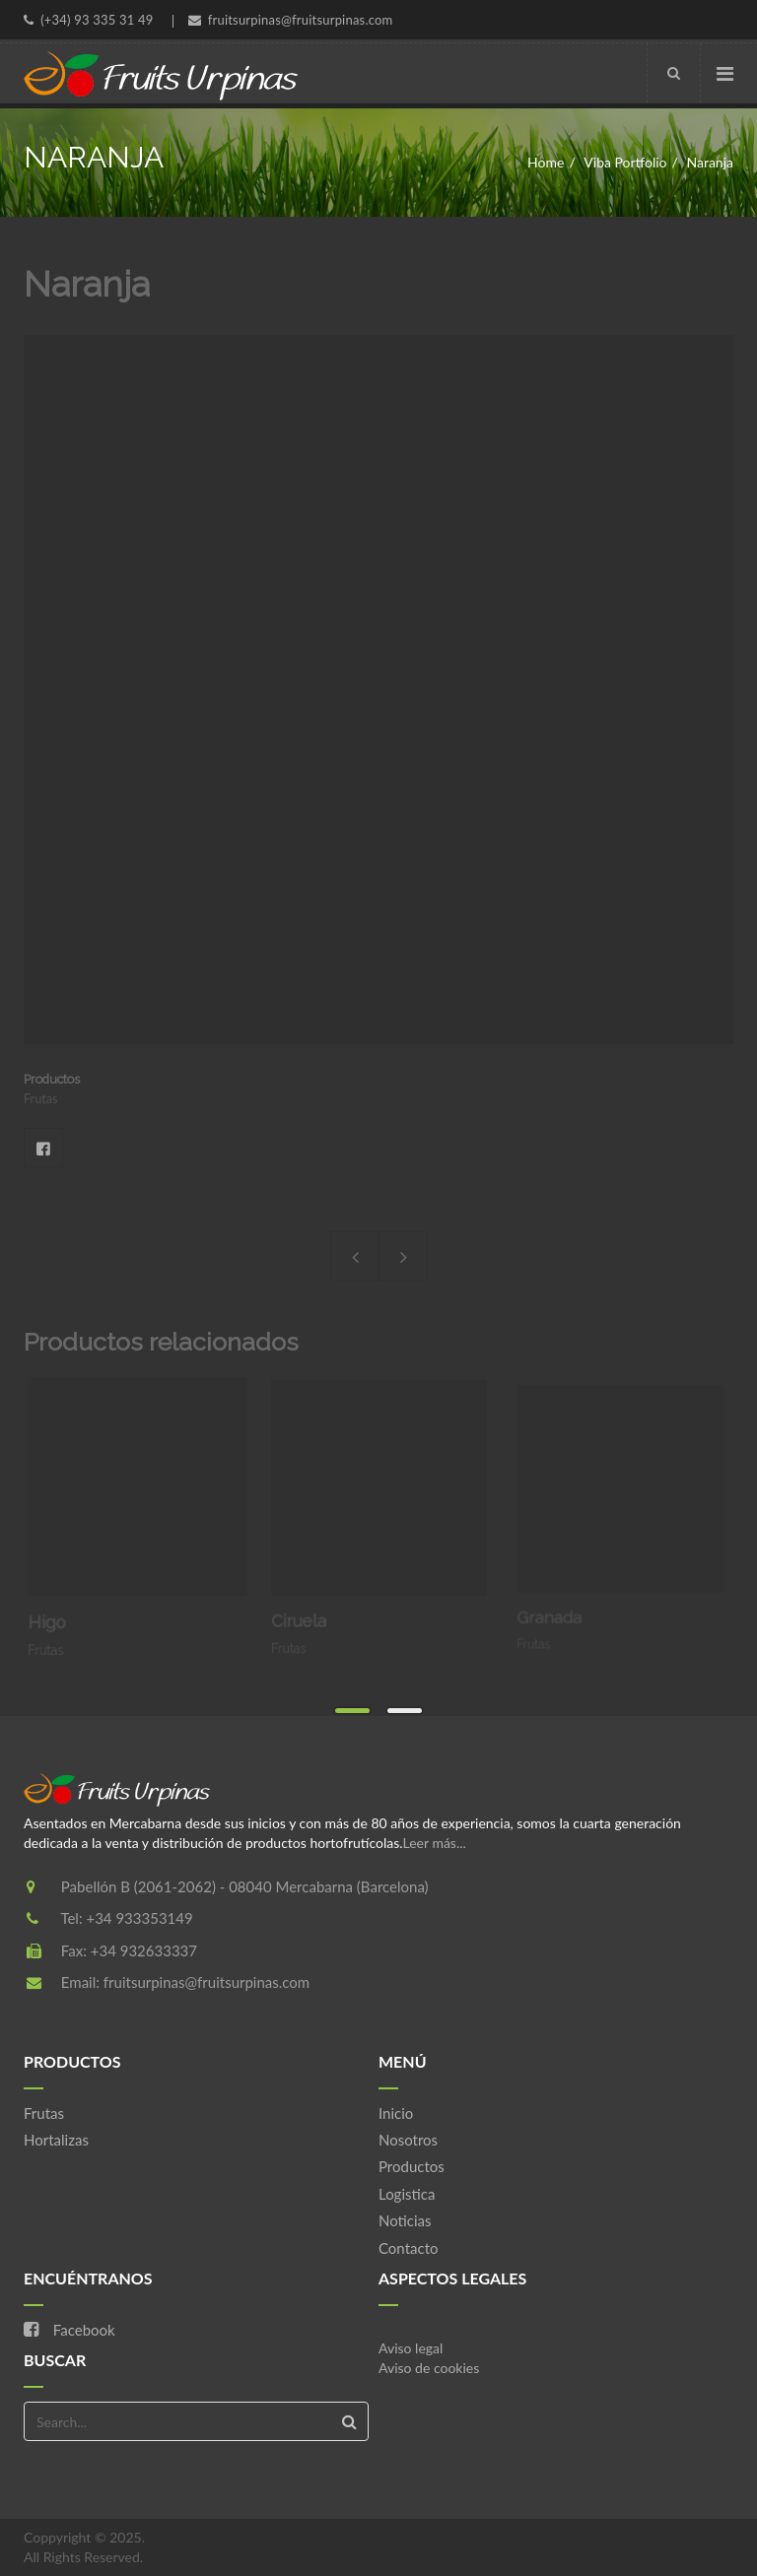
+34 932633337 (144, 1950)
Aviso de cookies (428, 2367)
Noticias (405, 2220)
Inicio (395, 2113)
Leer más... (434, 1842)
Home (545, 162)
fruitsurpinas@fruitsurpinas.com (206, 1982)
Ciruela (306, 1612)
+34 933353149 (139, 1918)
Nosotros (408, 2139)
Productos (411, 2166)
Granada (558, 1606)
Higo (53, 1616)
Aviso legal (410, 2348)
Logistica (406, 2194)
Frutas (44, 2113)
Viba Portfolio (625, 162)
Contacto (408, 2248)
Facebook (43, 1147)
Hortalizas (56, 2139)
